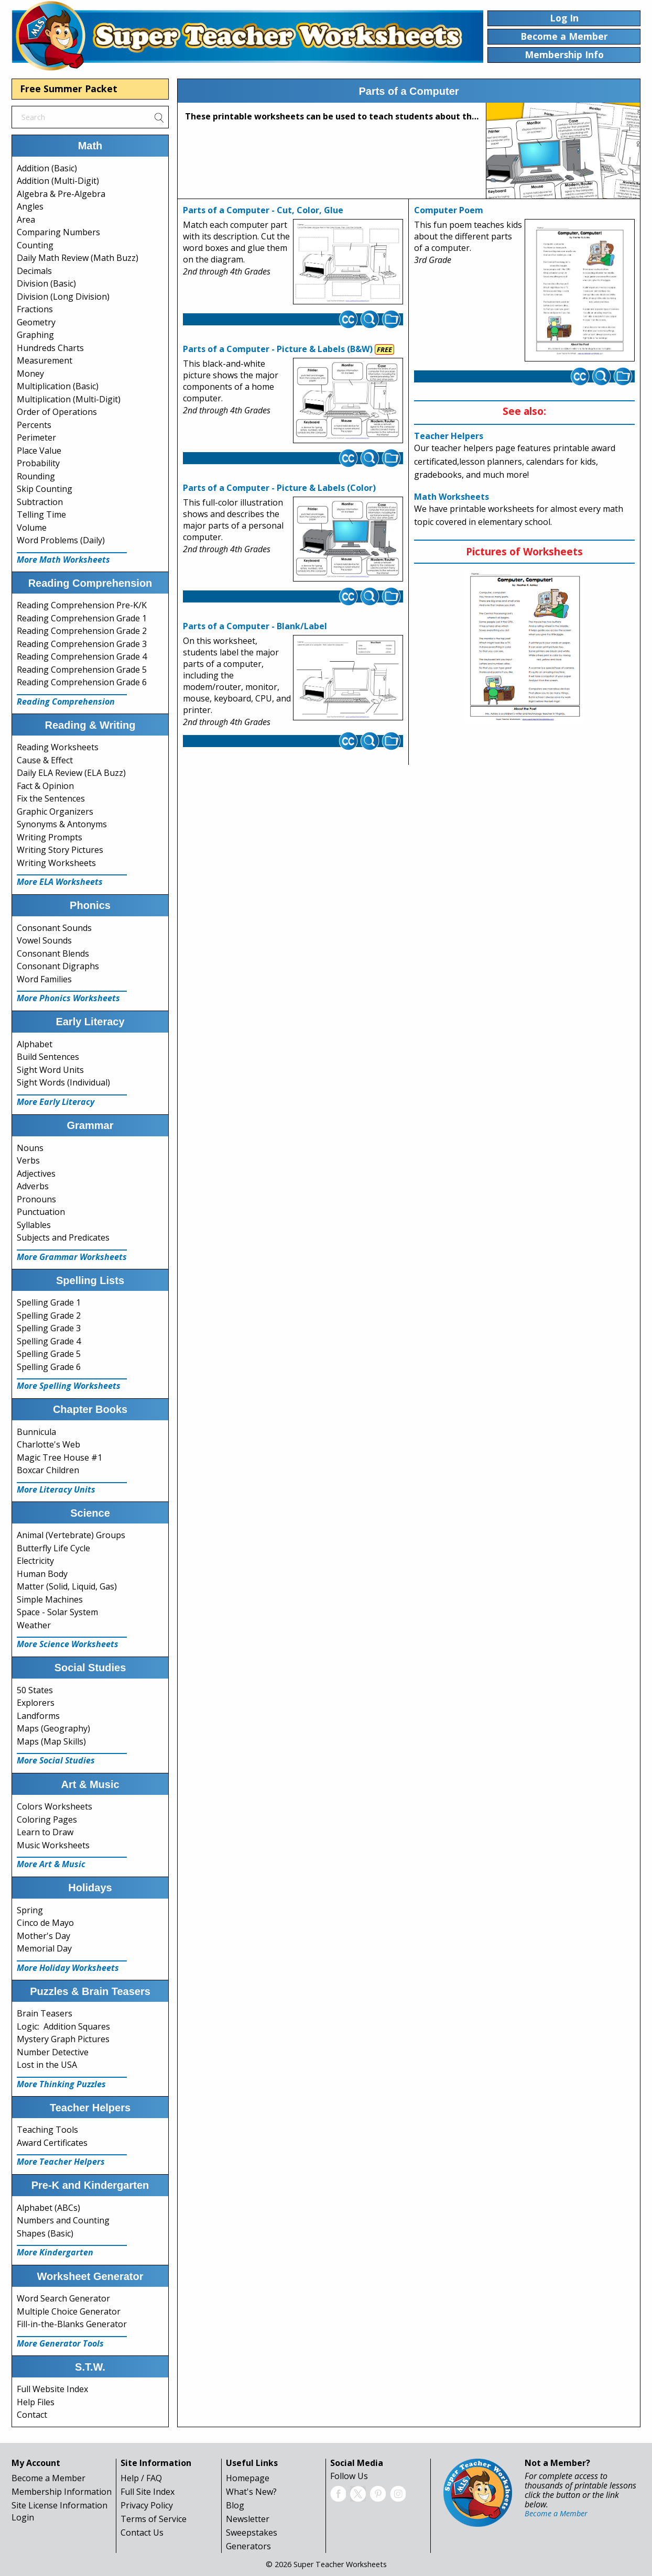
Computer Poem (448, 210)
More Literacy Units (56, 1489)
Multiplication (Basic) (58, 386)
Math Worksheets (451, 496)
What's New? (251, 2491)
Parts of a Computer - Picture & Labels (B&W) (278, 349)
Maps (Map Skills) (51, 1741)
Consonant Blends (53, 953)
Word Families (44, 979)
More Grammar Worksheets (72, 1257)
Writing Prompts (49, 837)
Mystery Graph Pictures (63, 2039)
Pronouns (36, 1199)
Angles (30, 206)
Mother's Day (43, 1936)
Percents (34, 425)
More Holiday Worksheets (68, 1968)
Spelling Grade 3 (49, 1328)
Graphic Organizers (55, 811)
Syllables (34, 1225)
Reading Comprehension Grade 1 (82, 618)
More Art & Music (51, 1864)
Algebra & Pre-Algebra (61, 194)
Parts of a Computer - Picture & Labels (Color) (279, 488)
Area (26, 219)
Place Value (39, 450)
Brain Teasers (44, 2013)
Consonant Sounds (54, 928)
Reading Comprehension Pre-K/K (82, 605)
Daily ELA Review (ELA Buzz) (71, 773)
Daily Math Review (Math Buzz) (77, 258)
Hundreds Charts (50, 348)
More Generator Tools (60, 2343)
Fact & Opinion (45, 786)
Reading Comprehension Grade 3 (82, 644)
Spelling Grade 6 (49, 1367)
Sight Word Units (50, 1070)
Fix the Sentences (51, 798)
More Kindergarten (55, 2252)
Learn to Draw (45, 1832)
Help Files (36, 2402)
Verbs (28, 1160)
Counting (35, 245)
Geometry (36, 322)
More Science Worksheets (67, 1644)
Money (30, 373)
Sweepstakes (251, 2532)
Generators (248, 2546)
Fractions (35, 309)
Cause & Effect (45, 760)
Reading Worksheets (58, 747)
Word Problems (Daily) (61, 540)
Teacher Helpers (448, 436)
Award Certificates (52, 2143)
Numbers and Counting (63, 2220)
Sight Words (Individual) (63, 1082)
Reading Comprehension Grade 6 (82, 682)
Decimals (34, 271)
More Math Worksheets (63, 559)
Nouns (30, 1148)
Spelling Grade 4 (49, 1341)
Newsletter (247, 2519)
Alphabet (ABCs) (48, 2207)
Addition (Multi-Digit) (58, 181)
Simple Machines (50, 1599)
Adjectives (36, 1173)
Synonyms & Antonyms (62, 824)
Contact (32, 2414)
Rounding (36, 476)
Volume (32, 527)
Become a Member (48, 2478)
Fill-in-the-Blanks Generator (72, 2324)
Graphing (35, 335)
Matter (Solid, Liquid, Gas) (67, 1586)
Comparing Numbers (58, 232)
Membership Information (62, 2491)
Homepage (247, 2478)
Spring (30, 1910)
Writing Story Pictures (60, 850)
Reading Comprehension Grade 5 (82, 669)
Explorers (36, 1702)
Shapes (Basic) (45, 2233)
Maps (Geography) (53, 1728)
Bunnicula (36, 1432)
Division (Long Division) (63, 296)
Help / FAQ (141, 2478)
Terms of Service (154, 2519)
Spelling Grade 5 (49, 1354)
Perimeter (36, 437)
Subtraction (40, 502)
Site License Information (59, 2505)
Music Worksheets (53, 1845)
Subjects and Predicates (63, 1237)
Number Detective (53, 2052)
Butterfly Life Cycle (53, 1548)
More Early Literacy (55, 1102)
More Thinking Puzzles (61, 2084)
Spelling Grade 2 (49, 1315)
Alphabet (34, 1044)
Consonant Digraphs (58, 966)
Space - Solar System (57, 1612)
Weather (34, 1625)
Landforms (38, 1716)
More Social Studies (56, 1760)
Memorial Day (44, 1948)
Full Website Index (52, 2389)
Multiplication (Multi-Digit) (69, 399)
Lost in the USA (47, 2064)
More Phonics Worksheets (68, 998)
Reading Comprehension (66, 701)
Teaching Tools (47, 2129)
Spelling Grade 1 (49, 1302)
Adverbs (33, 1186)
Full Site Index (148, 2491)
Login (23, 2517)
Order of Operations (57, 412)
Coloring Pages (47, 1819)
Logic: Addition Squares (63, 2026)
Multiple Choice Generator (69, 2311)
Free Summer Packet (68, 88)
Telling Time (41, 514)
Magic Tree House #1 (59, 1457)
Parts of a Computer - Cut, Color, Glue (263, 210)
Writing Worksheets (56, 863)
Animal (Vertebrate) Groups (71, 1535)
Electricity (35, 1560)
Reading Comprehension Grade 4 (82, 656)
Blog (235, 2505)
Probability (38, 463)
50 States (35, 1690)
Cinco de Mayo (45, 1922)
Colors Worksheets (54, 1806)
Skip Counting (44, 489)
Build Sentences (48, 1056)
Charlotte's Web (48, 1444)
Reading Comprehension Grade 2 (82, 631)
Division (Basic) (46, 283)
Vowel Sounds (44, 940)
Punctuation (41, 1212)
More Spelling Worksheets (69, 1385)
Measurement (44, 360)
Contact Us (142, 2532)
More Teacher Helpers (61, 2161)
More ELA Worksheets (60, 881)
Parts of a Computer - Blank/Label (255, 626)
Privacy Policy (147, 2505)
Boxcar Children (48, 1470)
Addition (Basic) (47, 168)
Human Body (42, 1574)
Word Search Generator (63, 2298)
